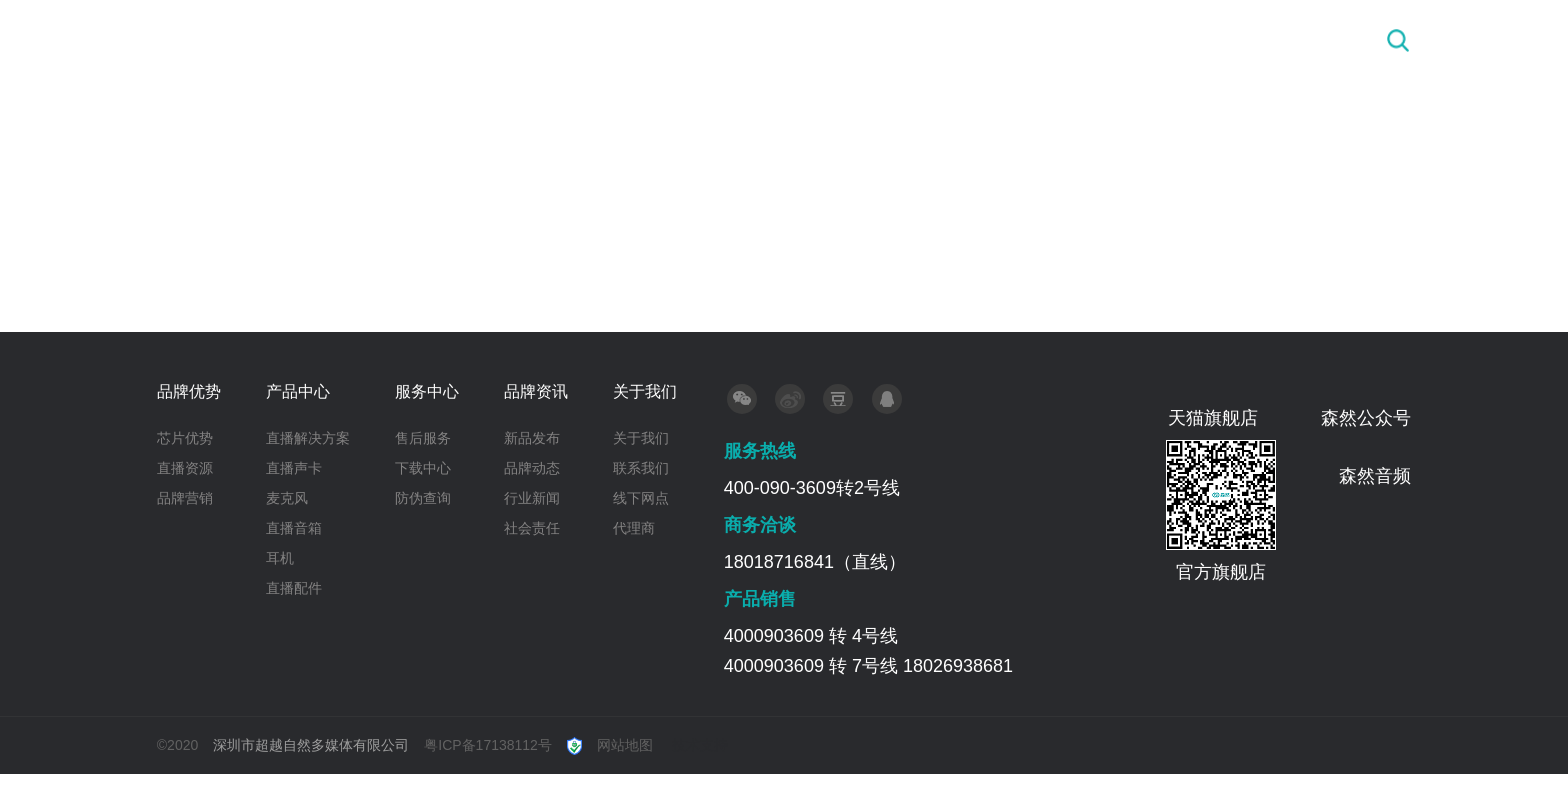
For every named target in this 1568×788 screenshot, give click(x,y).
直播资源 (185, 468)
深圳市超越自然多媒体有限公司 (311, 745)
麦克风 (287, 498)
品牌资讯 (1144, 40)
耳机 (280, 558)
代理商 (634, 528)
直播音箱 (294, 528)
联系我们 (641, 468)
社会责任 (532, 528)
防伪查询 (423, 498)
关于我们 (1273, 40)
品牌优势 (756, 40)
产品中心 (885, 40)
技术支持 (700, 745)
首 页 (641, 40)
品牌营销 (185, 498)
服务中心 (1015, 40)
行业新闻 (532, 498)
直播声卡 (294, 468)
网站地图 (625, 745)
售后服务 (423, 438)
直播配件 (294, 588)
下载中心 (423, 468)
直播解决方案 (308, 438)
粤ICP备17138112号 (488, 745)
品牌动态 (532, 468)
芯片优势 (185, 438)
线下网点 (641, 498)
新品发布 (532, 438)
